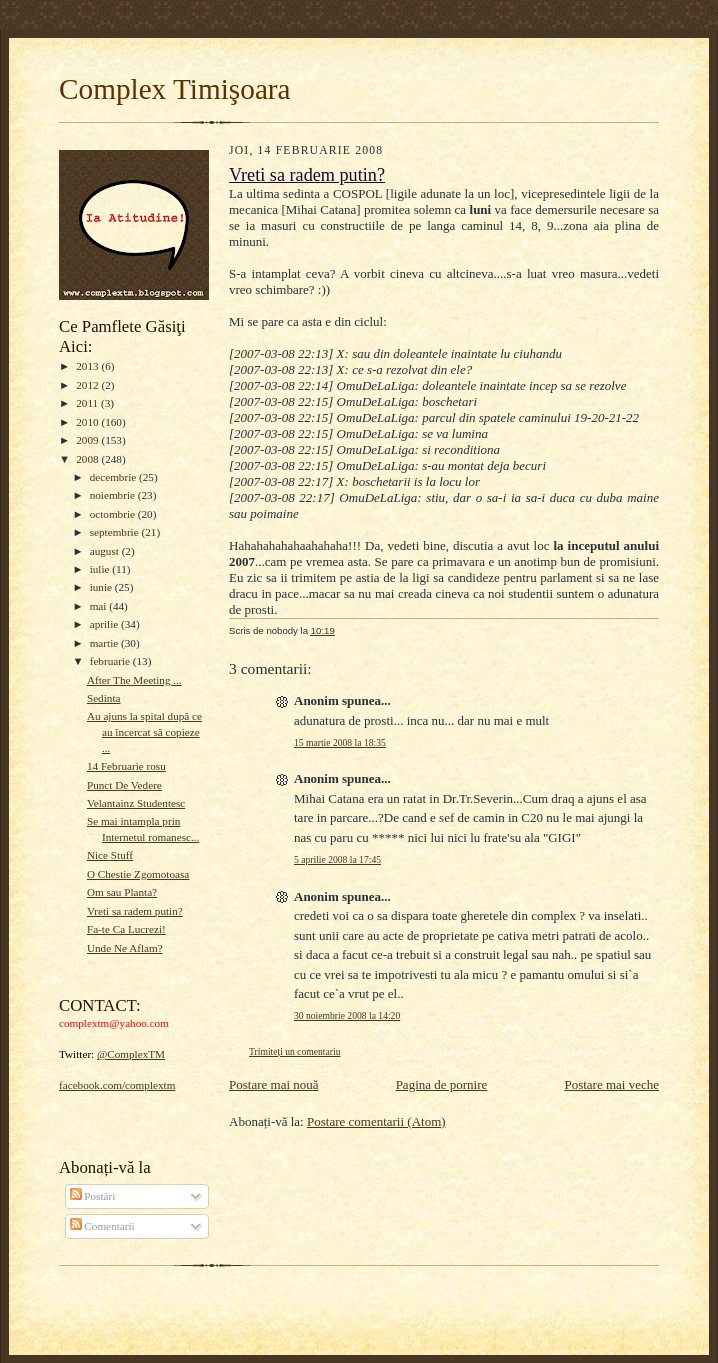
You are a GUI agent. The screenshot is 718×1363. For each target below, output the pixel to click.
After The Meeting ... (134, 680)
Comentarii (102, 1226)
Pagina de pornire (442, 1084)
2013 (88, 366)
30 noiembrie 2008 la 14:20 (347, 1015)
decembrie (114, 477)
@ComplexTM (131, 1054)
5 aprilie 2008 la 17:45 (337, 859)
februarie (111, 661)
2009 (88, 440)
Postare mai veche (611, 1084)
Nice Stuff (110, 855)
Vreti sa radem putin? (135, 911)
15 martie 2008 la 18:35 (340, 742)
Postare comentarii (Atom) (376, 1121)
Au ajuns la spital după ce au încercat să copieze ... (144, 731)
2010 (88, 422)
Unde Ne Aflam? (125, 948)
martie (105, 643)
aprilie (105, 624)
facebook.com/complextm (117, 1085)
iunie (102, 587)
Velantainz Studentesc (136, 803)
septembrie (116, 532)
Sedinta (104, 698)
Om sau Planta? (122, 892)
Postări (93, 1196)
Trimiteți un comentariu (294, 1051)
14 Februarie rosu (126, 766)
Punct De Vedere (124, 785)
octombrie (114, 514)
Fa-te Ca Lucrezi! (126, 929)
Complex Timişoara (175, 89)
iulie (101, 569)
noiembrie (114, 495)
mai (100, 606)
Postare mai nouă (274, 1084)
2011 (88, 403)
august (106, 551)
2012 (88, 385)
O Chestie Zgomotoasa (138, 874)
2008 (88, 459)
